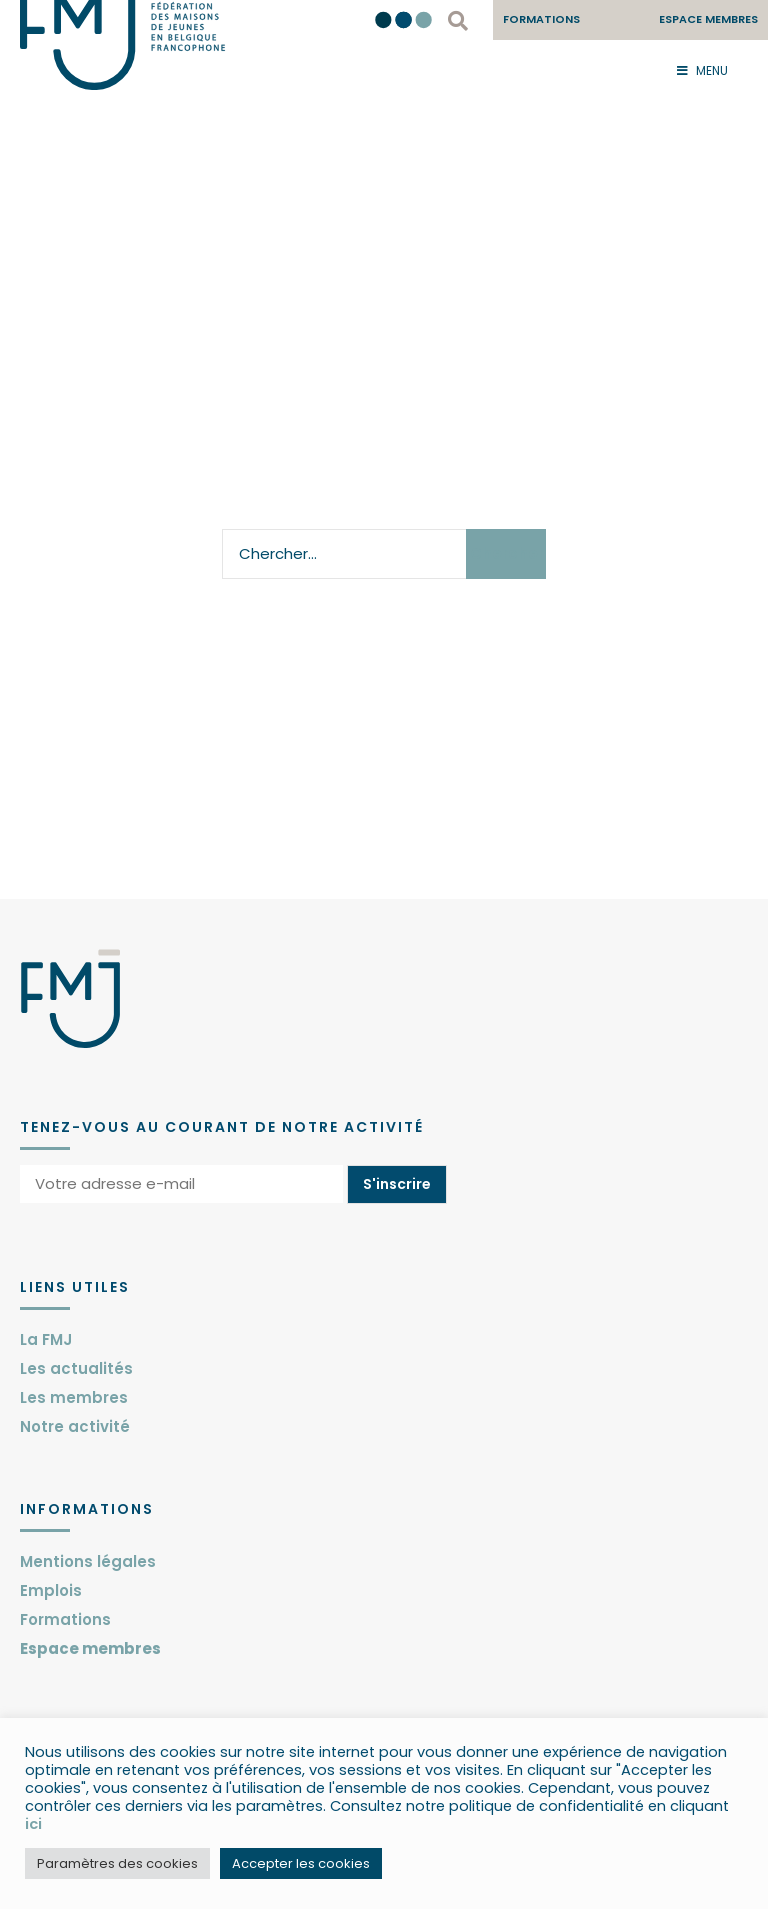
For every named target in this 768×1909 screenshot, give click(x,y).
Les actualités (76, 1368)
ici (33, 1824)
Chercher (507, 553)
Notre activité (75, 1426)
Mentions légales (88, 1561)
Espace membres (90, 1648)
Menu (702, 70)
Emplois (51, 1590)
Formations (65, 1619)
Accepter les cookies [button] (301, 1863)
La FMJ (46, 1339)
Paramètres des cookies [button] (117, 1863)
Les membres (74, 1397)
